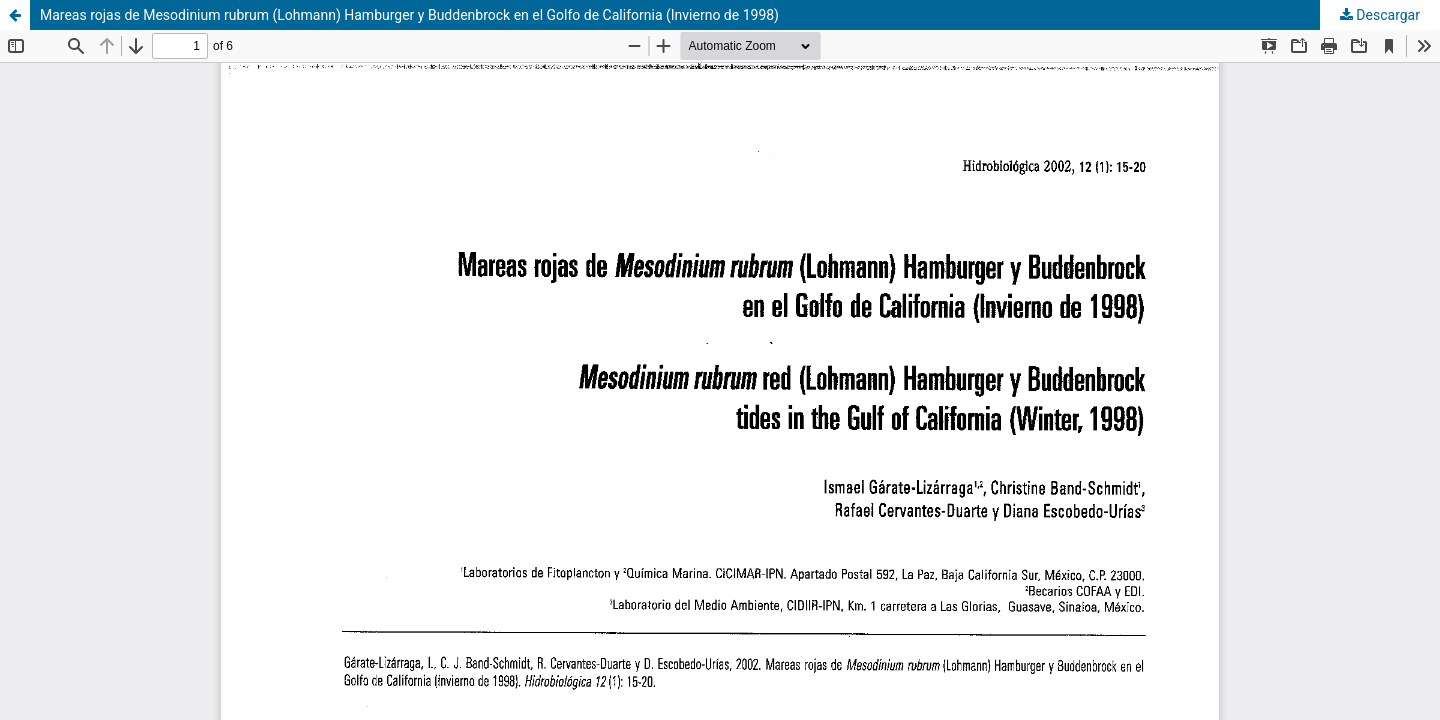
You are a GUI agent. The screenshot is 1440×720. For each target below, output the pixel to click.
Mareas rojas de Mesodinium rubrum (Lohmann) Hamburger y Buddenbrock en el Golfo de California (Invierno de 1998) (409, 15)
